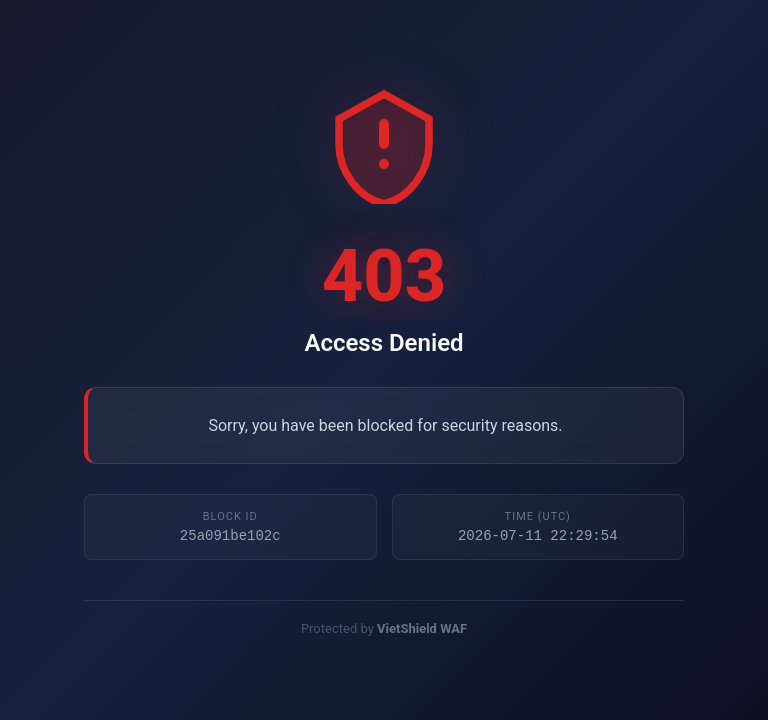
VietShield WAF (422, 630)
